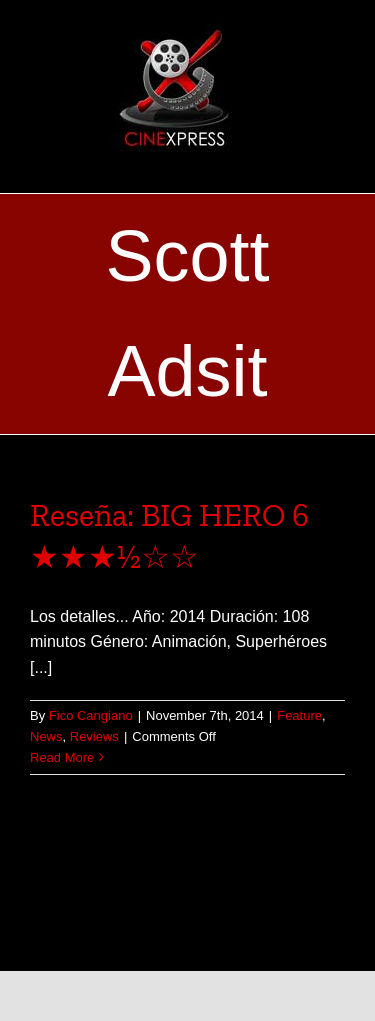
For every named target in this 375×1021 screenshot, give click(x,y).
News (46, 736)
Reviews (94, 736)
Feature (299, 715)
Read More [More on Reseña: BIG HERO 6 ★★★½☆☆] (62, 757)
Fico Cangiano (91, 715)
